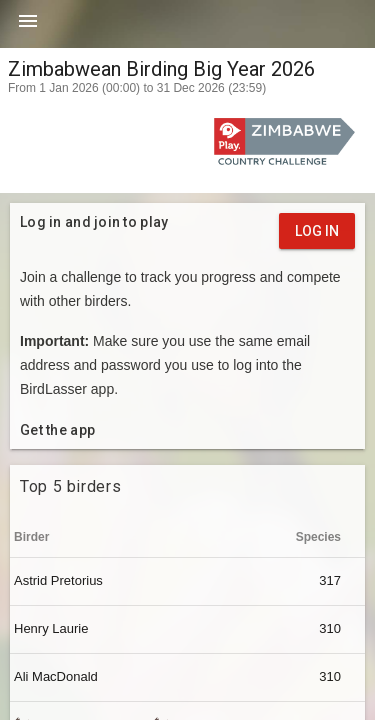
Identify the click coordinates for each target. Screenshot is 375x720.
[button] (28, 28)
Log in (317, 231)
